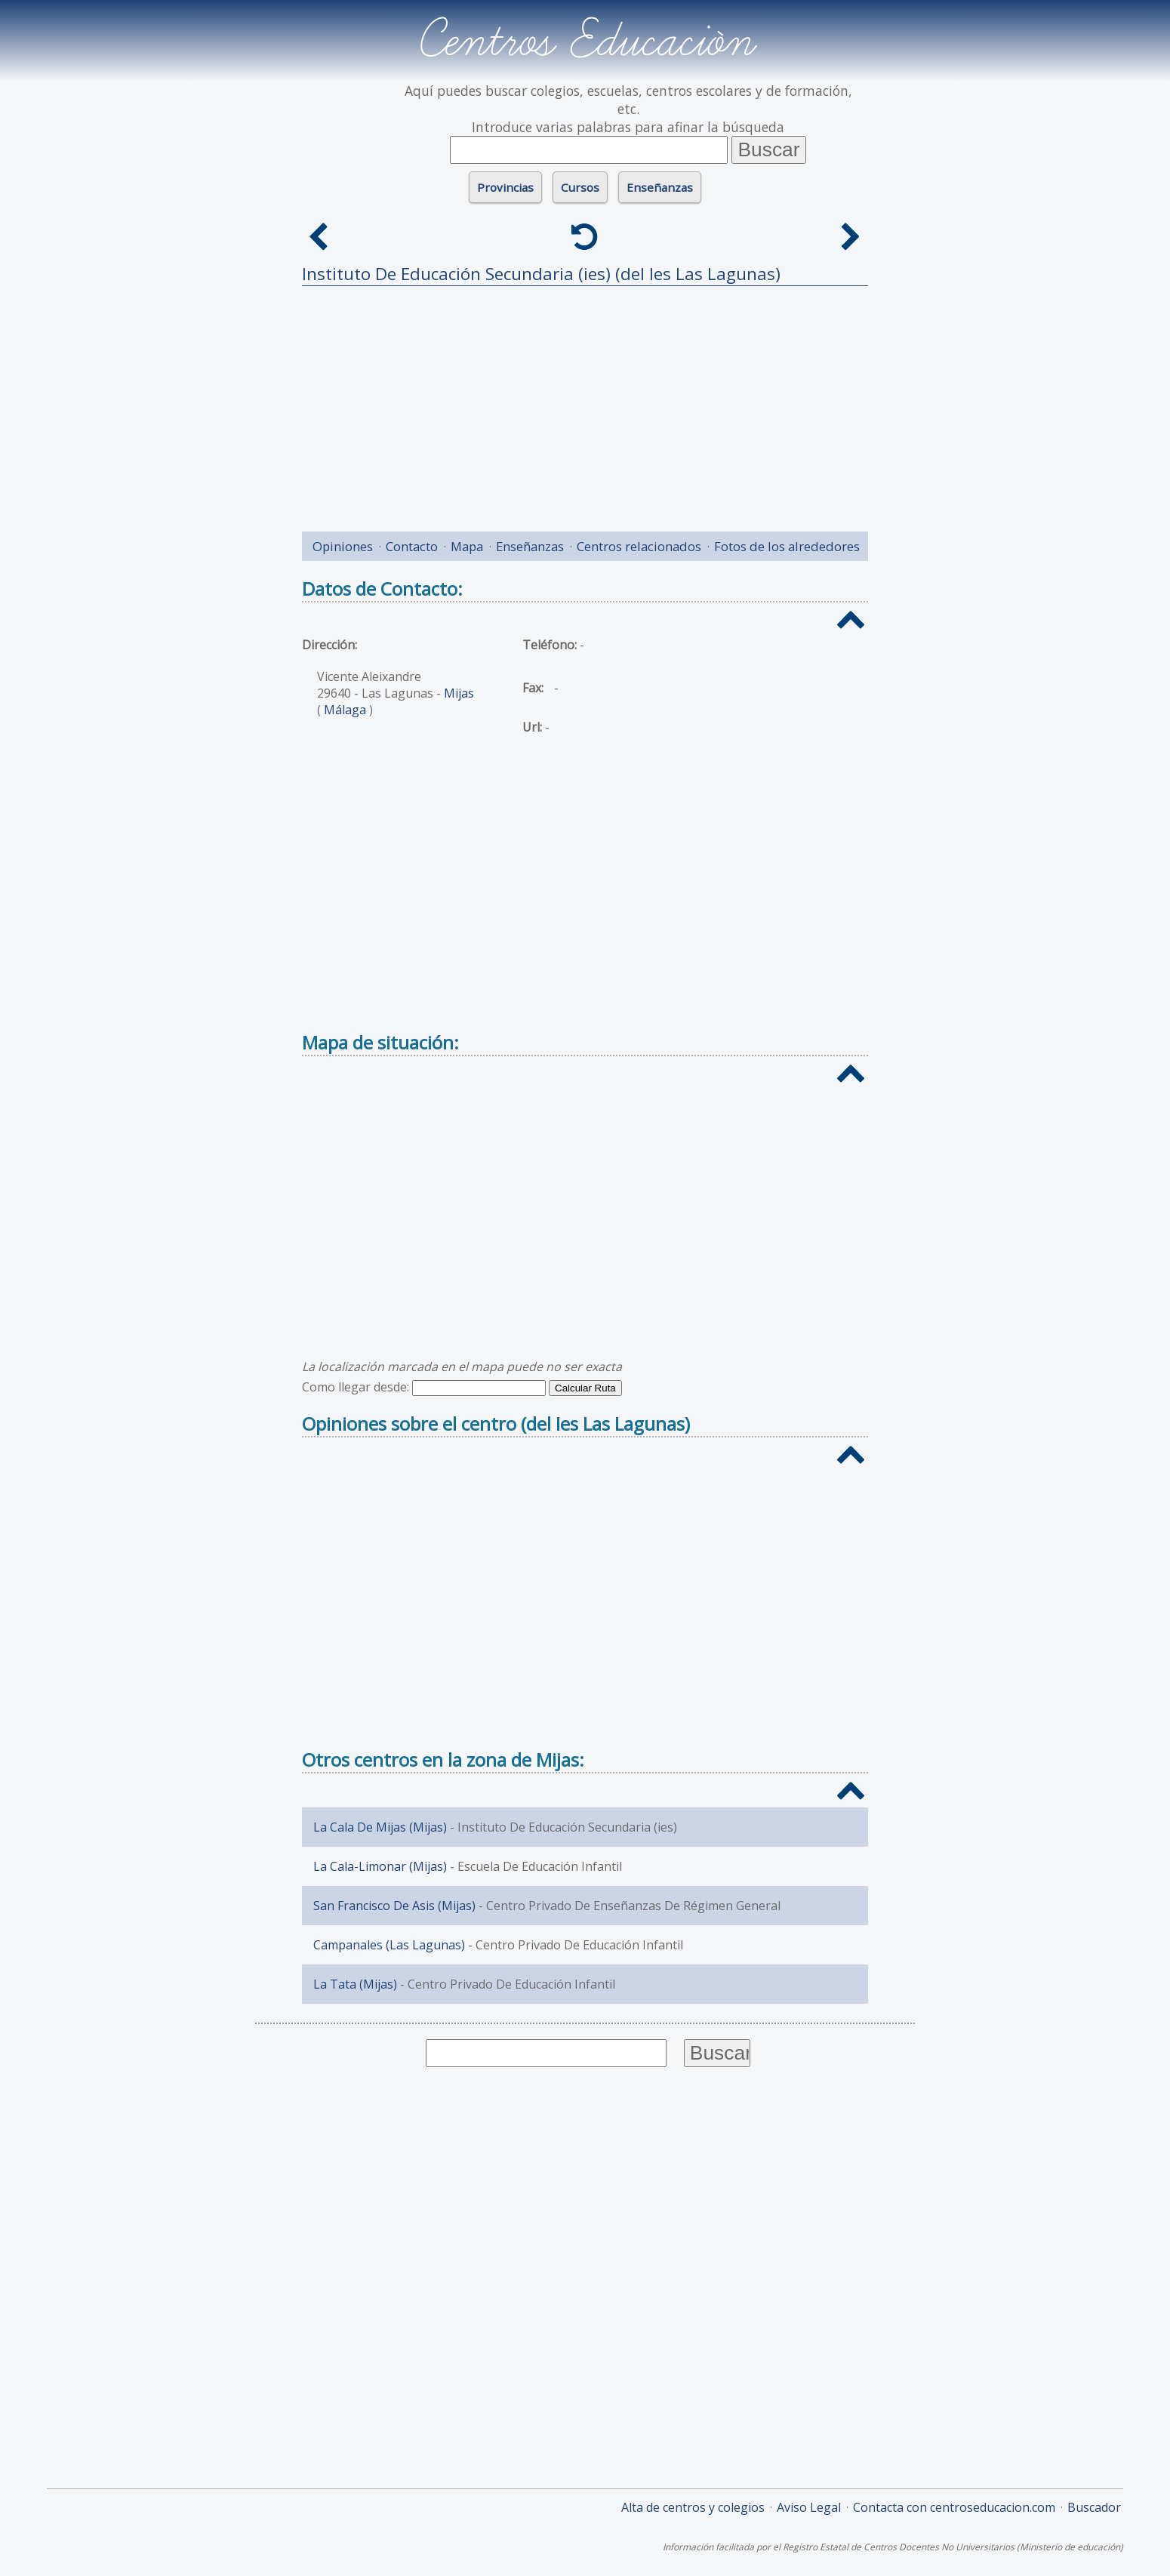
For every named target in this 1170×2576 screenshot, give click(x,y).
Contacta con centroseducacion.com (954, 2507)
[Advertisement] (585, 403)
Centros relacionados (639, 546)
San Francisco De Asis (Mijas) (394, 1905)
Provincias (505, 187)
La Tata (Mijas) (355, 1984)
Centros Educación (585, 41)
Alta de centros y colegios (693, 2507)
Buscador (1094, 2507)
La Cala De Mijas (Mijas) (380, 1827)
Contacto (412, 546)
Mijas (459, 693)
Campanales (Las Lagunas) (389, 1945)
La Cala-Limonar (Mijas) (380, 1866)
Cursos (580, 187)
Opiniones (343, 546)
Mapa (467, 546)
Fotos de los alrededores (787, 546)
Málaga (345, 709)
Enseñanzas (660, 187)
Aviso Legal (809, 2507)
